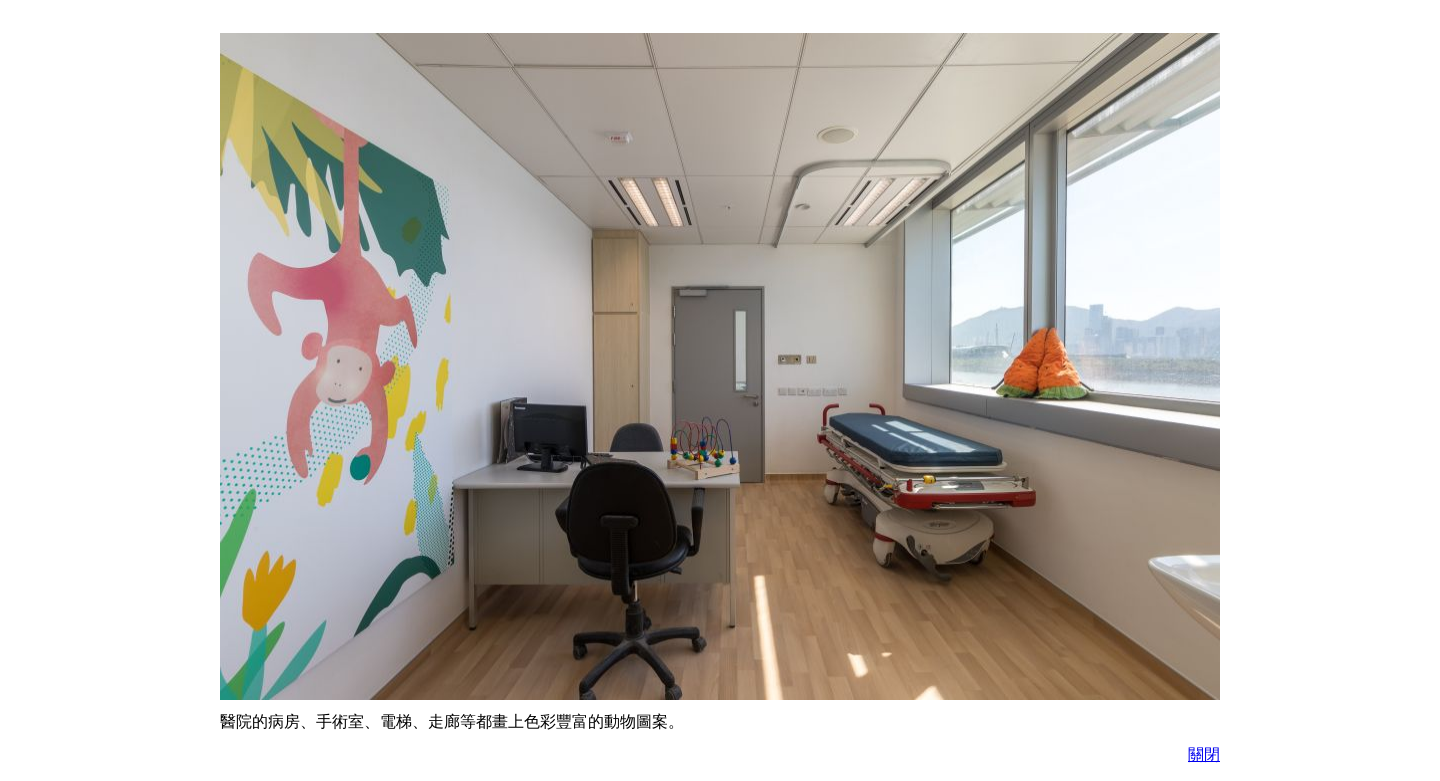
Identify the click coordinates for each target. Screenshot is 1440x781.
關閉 (1204, 754)
